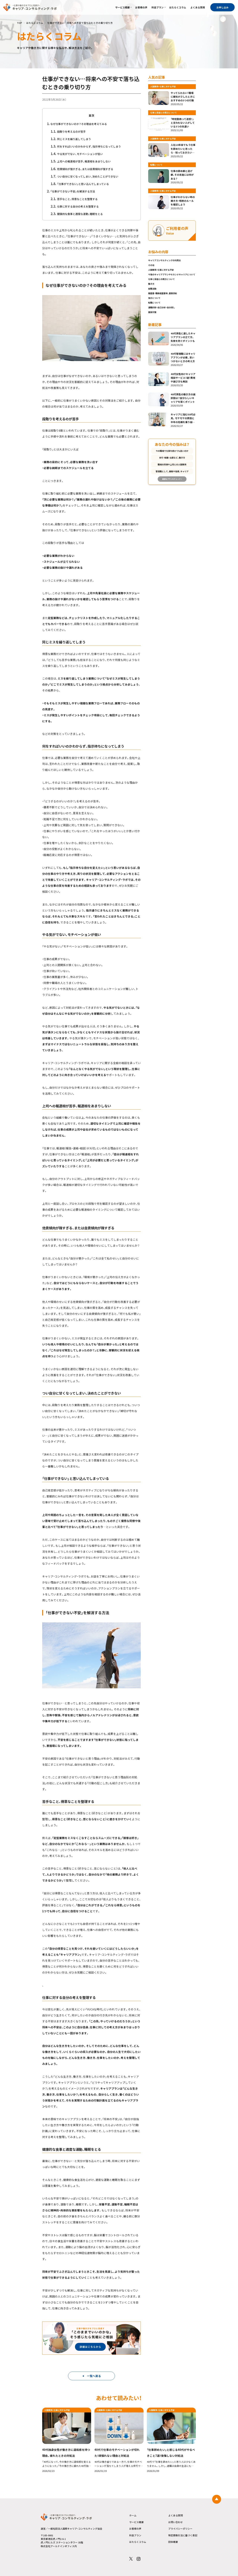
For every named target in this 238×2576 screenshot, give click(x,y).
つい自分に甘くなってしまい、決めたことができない (87, 176)
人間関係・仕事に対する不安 (161, 269)
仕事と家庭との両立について (161, 279)
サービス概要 (122, 7)
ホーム (132, 2515)
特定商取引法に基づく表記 (182, 2535)
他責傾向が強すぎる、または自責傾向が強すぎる (85, 169)
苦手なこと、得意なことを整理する (77, 199)
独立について (154, 297)
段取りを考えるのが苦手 (71, 131)
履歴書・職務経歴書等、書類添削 (162, 293)
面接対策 (152, 312)
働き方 (151, 283)
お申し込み (222, 7)
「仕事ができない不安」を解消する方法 (72, 191)
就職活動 (152, 288)
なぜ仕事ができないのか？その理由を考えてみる (78, 124)
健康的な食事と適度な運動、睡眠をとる (80, 214)
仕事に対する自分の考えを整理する (78, 206)
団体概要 (173, 2542)
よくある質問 (197, 7)
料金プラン (158, 7)
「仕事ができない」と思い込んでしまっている (83, 184)
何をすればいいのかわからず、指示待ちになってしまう (89, 146)
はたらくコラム (177, 7)
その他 (151, 265)
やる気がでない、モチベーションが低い (80, 154)
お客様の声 (141, 7)
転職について (154, 302)
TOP (19, 23)
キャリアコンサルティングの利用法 (164, 260)
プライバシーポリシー (180, 2528)
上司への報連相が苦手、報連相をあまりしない (84, 161)
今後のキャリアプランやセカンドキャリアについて (171, 274)
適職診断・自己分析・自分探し (161, 307)
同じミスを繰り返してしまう (74, 139)
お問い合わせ (175, 2522)
